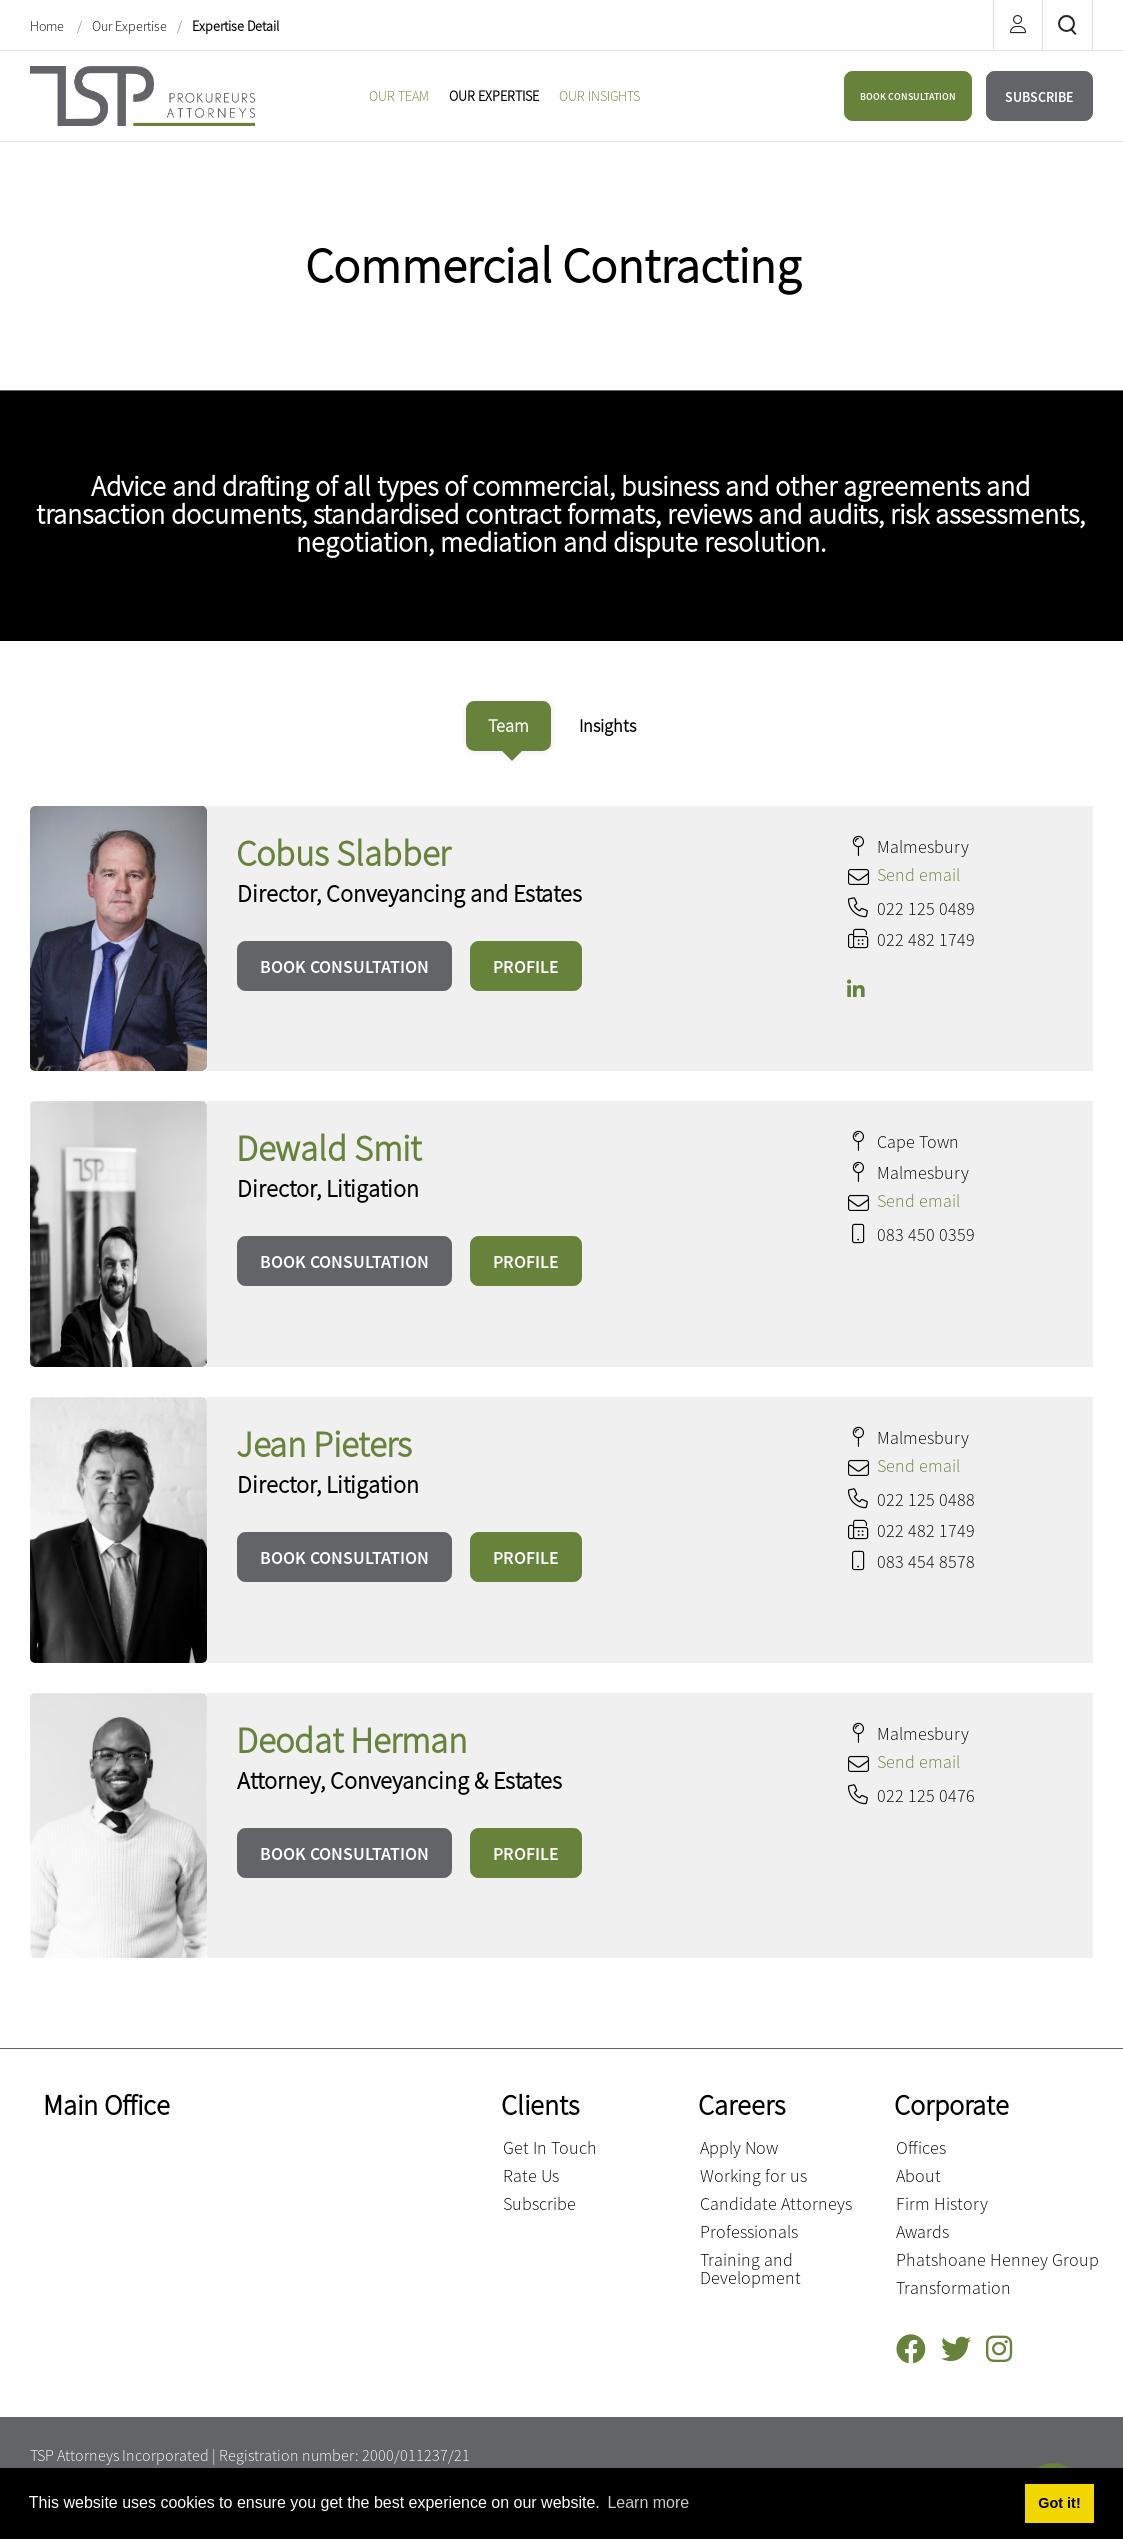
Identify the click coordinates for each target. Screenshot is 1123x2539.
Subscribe (539, 2203)
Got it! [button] (1059, 2503)
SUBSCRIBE (1039, 97)
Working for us (753, 2175)
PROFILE (526, 966)
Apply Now (739, 2147)
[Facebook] (918, 2349)
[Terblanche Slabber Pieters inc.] (142, 93)
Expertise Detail (235, 26)
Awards (922, 2231)
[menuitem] (399, 96)
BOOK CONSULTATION (908, 96)
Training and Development (750, 2268)
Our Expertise (129, 26)
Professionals (749, 2231)
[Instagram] (1006, 2349)
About (918, 2175)
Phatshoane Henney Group (997, 2259)
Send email (918, 874)
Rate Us (531, 2175)
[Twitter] (963, 2349)
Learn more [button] (648, 2502)
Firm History (942, 2203)
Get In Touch (550, 2147)
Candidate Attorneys (776, 2203)
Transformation (953, 2287)
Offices (921, 2147)
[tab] (508, 726)
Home (48, 26)
